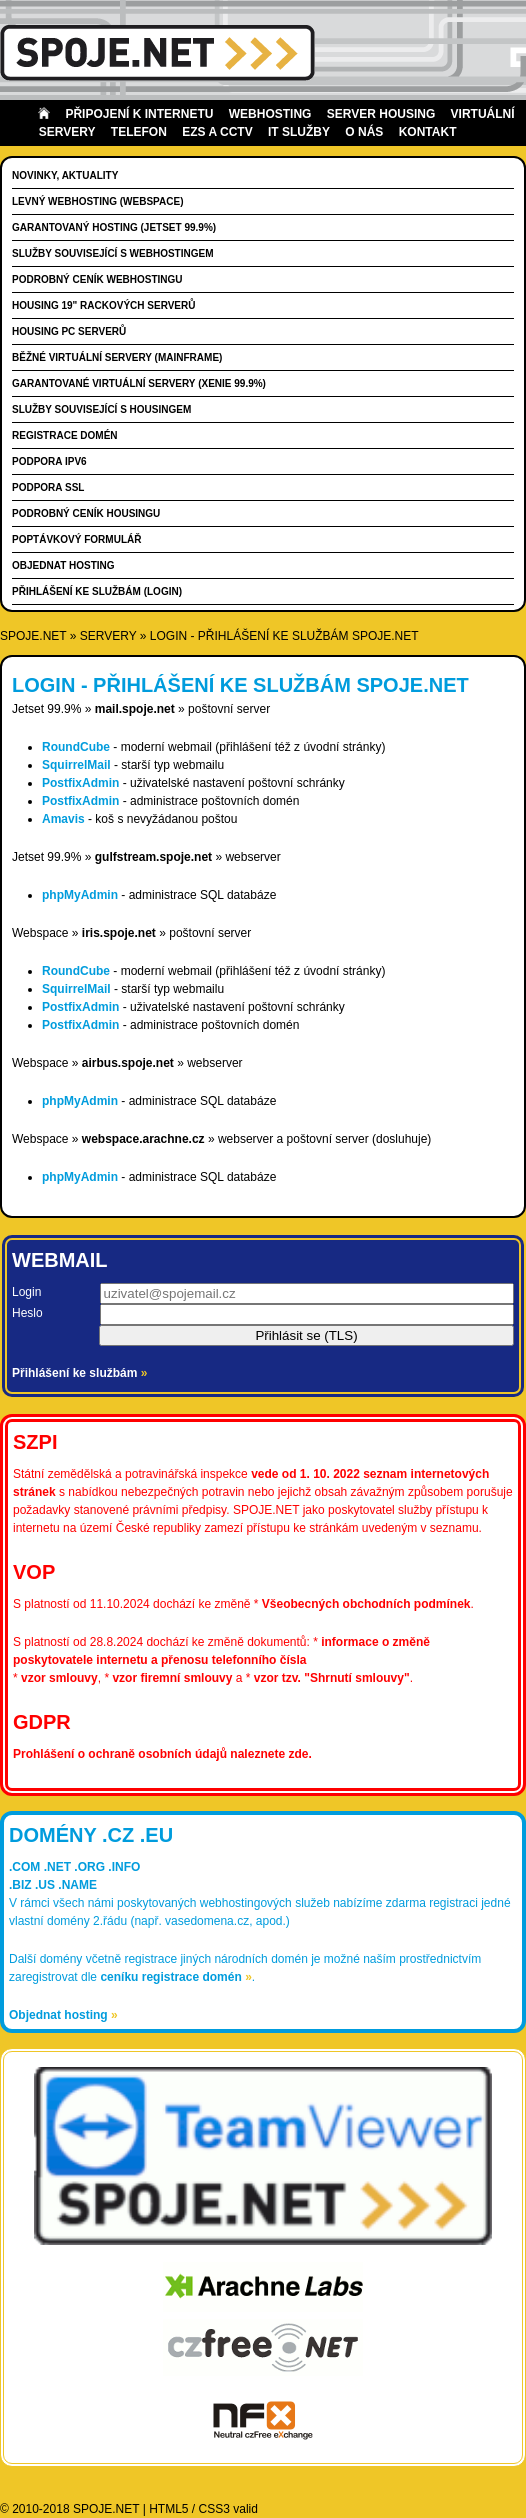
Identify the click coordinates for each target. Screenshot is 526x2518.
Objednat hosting (63, 565)
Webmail (60, 1260)
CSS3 (214, 2509)
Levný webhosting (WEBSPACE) (97, 201)
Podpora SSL (48, 487)
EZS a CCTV (217, 132)
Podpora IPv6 (49, 461)
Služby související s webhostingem (113, 253)
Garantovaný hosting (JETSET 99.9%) (114, 227)
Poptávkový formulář (76, 539)
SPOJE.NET (33, 636)
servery (108, 636)
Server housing (381, 114)
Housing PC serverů (69, 331)
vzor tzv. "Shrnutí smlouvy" (332, 1678)
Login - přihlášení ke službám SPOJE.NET (284, 636)
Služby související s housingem (101, 409)
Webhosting (270, 114)
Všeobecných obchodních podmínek (366, 1604)
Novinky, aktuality (65, 175)
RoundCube (76, 747)
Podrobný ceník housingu (86, 513)
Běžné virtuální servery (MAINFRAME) (117, 357)
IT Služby (299, 132)
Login (26, 1292)
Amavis (63, 819)
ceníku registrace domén (175, 1977)
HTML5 (168, 2509)
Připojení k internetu (139, 114)
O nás (364, 132)
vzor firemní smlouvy (172, 1678)
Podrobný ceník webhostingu (97, 279)
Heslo (27, 1313)
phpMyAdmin (80, 895)
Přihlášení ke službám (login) (97, 591)
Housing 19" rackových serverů (103, 305)
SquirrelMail (76, 765)
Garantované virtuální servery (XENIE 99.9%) (139, 383)
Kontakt (428, 132)
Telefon (139, 132)
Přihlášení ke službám (79, 1373)
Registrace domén (65, 435)
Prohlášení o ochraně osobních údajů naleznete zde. (162, 1754)
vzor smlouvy (59, 1678)
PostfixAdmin (80, 783)
